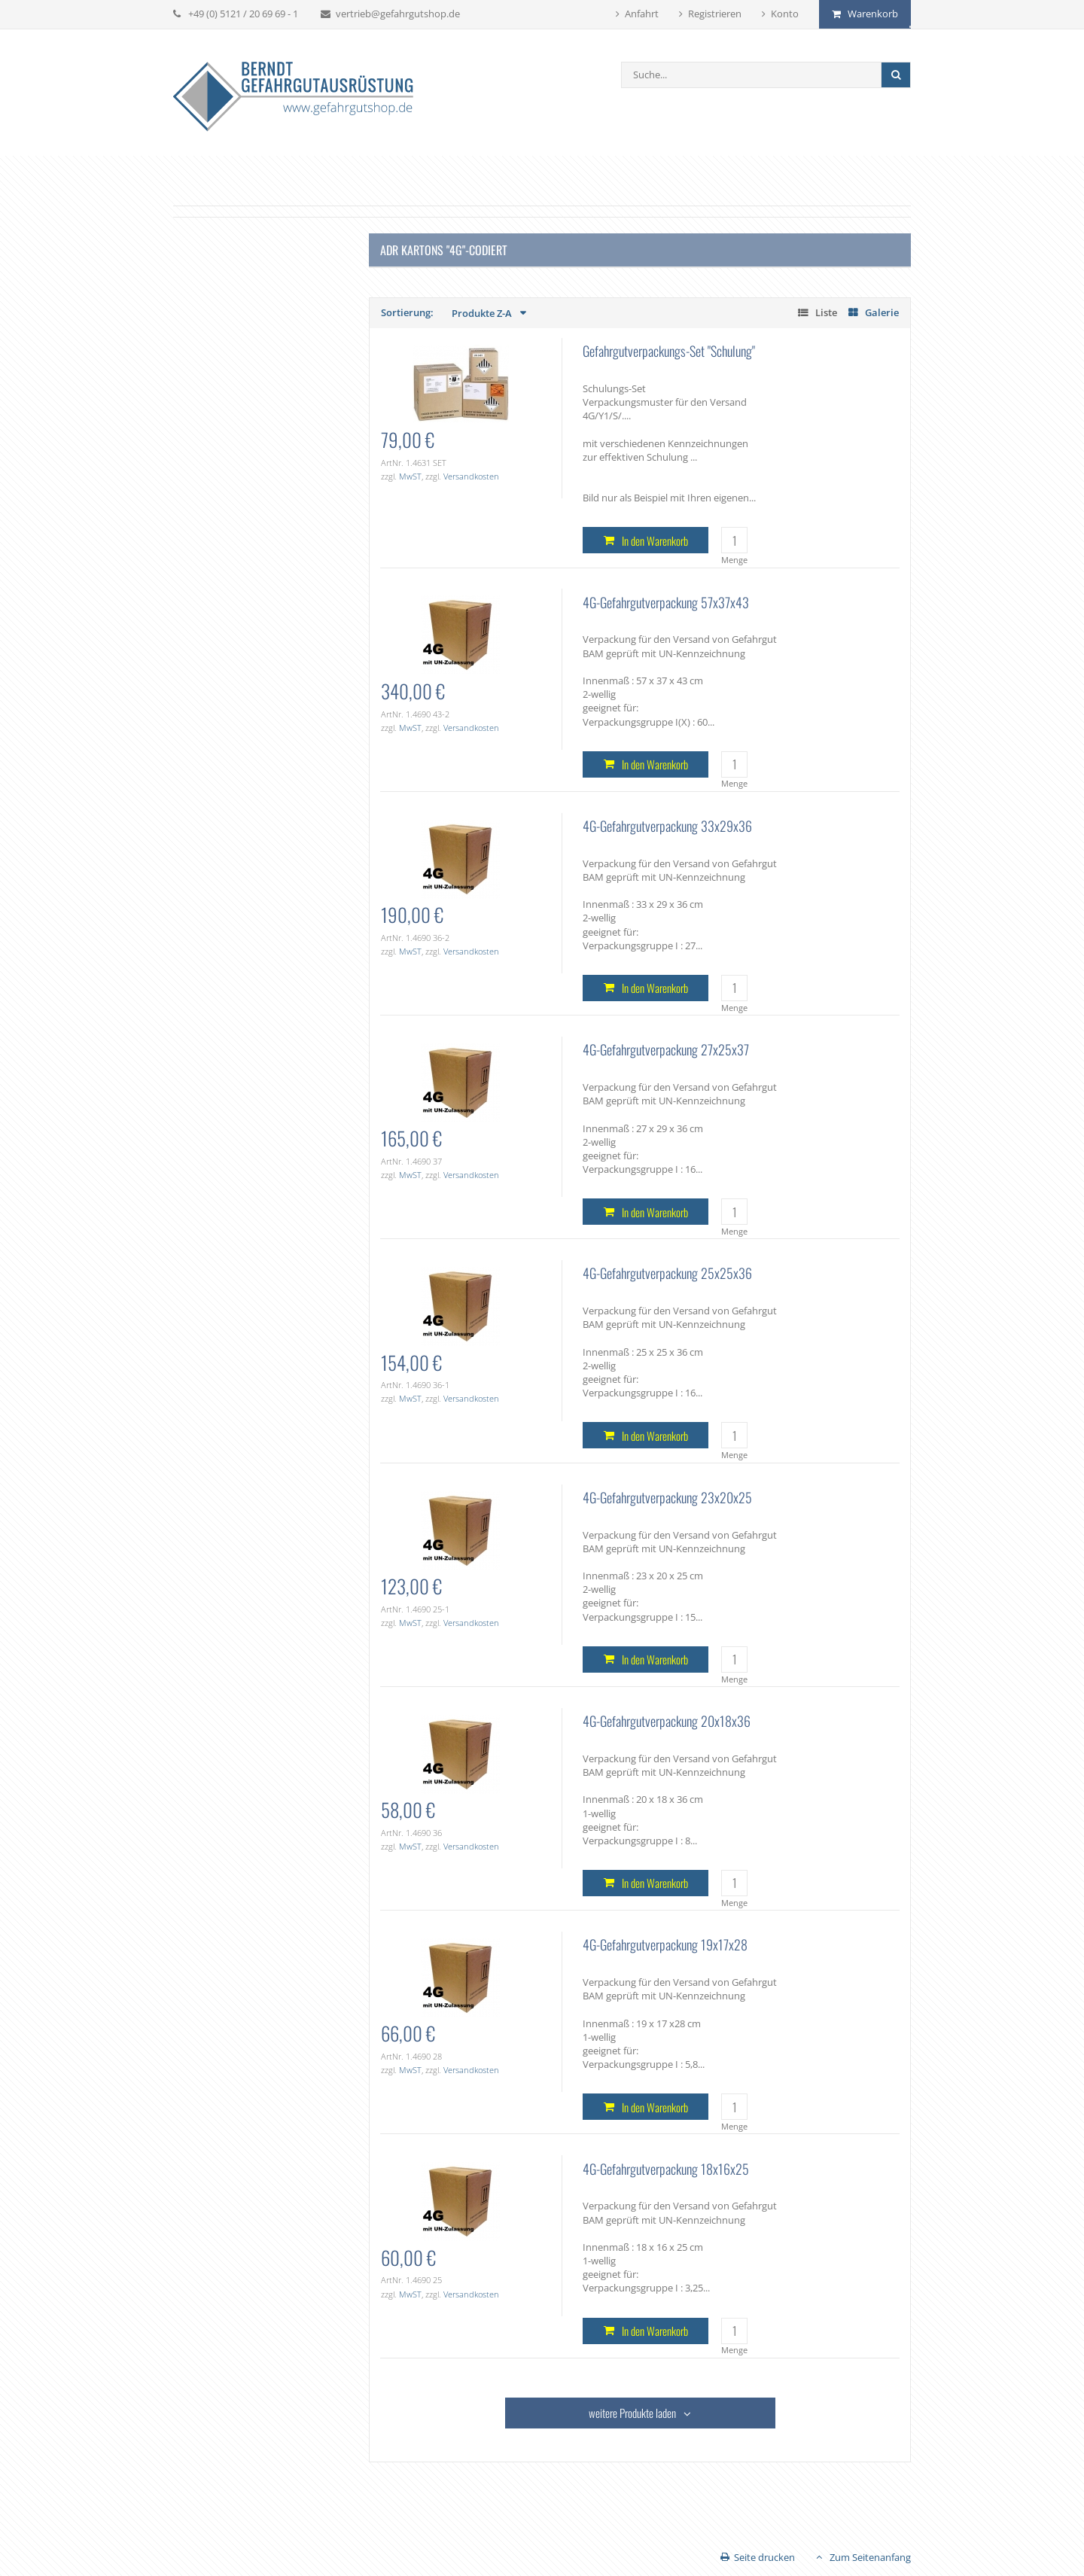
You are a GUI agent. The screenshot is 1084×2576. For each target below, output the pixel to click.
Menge (734, 559)
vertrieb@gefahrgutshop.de (398, 13)
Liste (826, 312)
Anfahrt (642, 13)
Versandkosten (471, 476)
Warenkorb (873, 13)
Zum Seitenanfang (870, 2557)
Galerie (882, 312)
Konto (785, 13)
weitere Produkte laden (632, 2412)
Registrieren (714, 13)
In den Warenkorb (655, 540)
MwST (410, 476)
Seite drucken (764, 2557)
